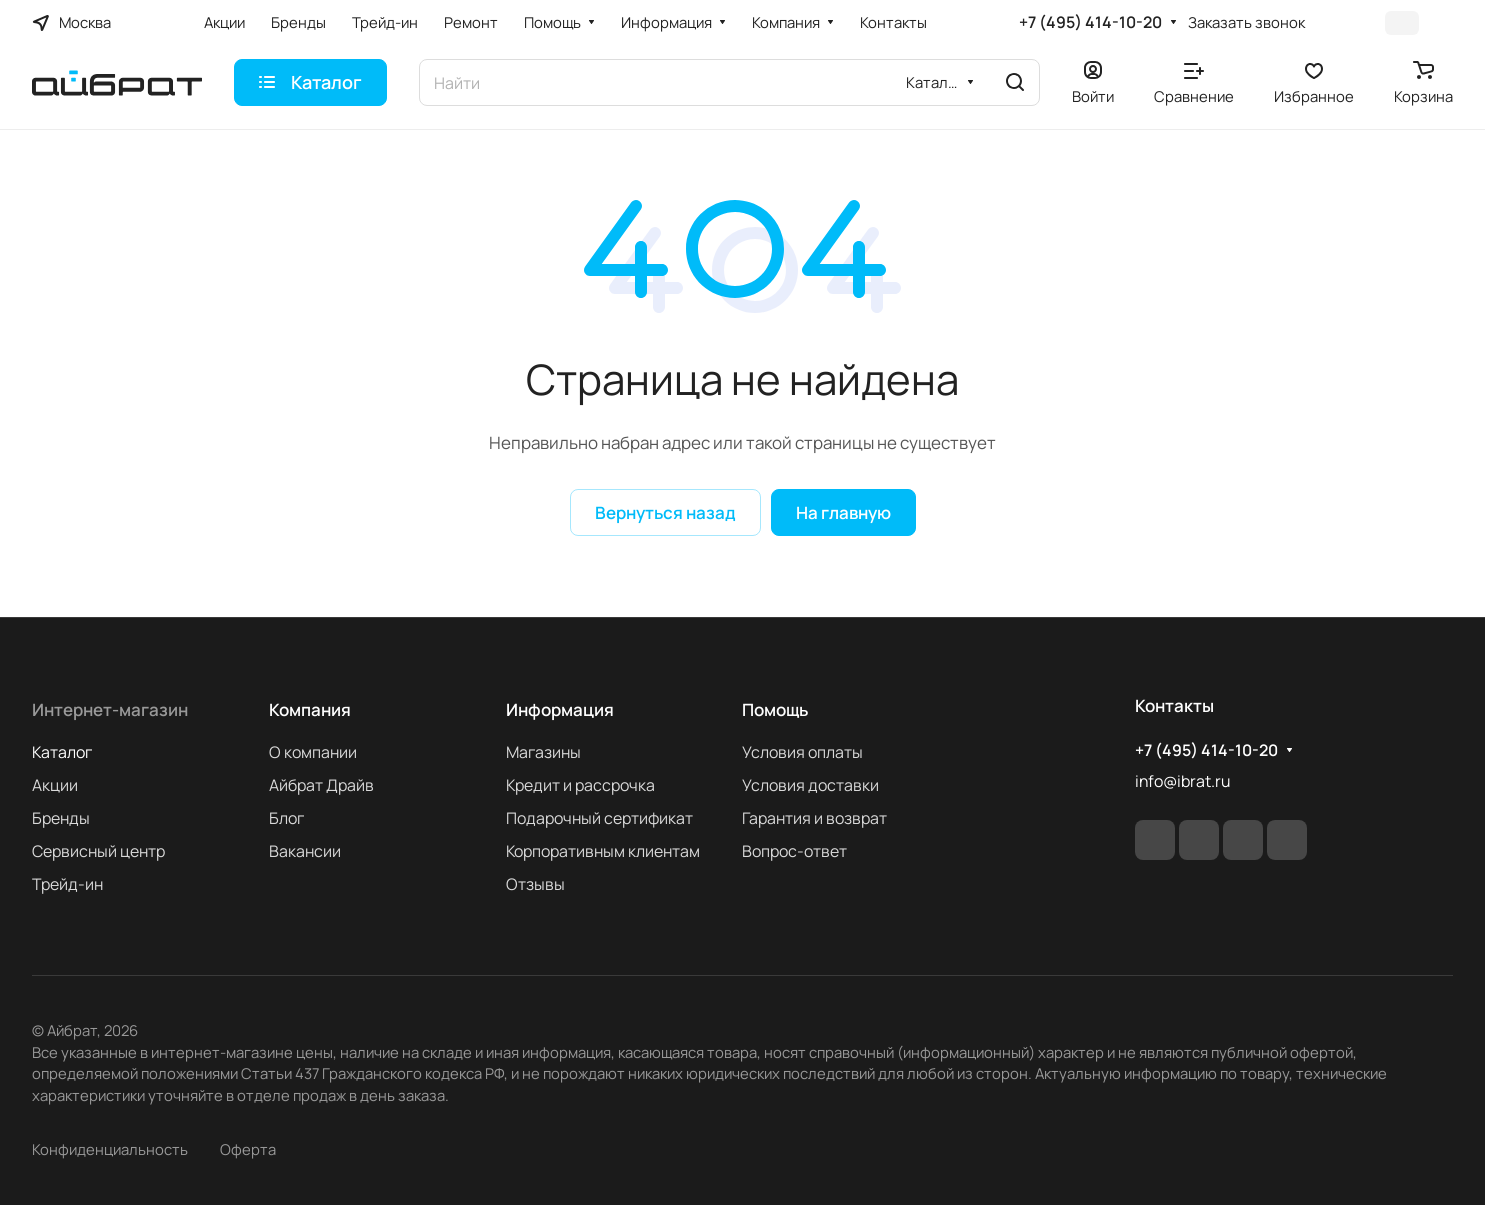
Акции (55, 785)
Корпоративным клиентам (603, 851)
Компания (310, 709)
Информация (560, 709)
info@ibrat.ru (1182, 781)
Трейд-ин (67, 884)
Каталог (62, 752)
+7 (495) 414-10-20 (1090, 22)
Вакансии (305, 851)
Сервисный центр (98, 851)
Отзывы (535, 884)
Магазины (543, 752)
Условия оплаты (802, 752)
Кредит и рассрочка (580, 785)
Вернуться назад (665, 512)
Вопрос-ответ (794, 851)
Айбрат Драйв (321, 785)
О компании (313, 752)
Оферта (248, 1149)
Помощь (775, 709)
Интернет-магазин (110, 709)
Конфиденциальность (110, 1149)
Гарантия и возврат (814, 818)
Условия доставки (810, 785)
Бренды (61, 818)
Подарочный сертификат (599, 818)
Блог (286, 818)
